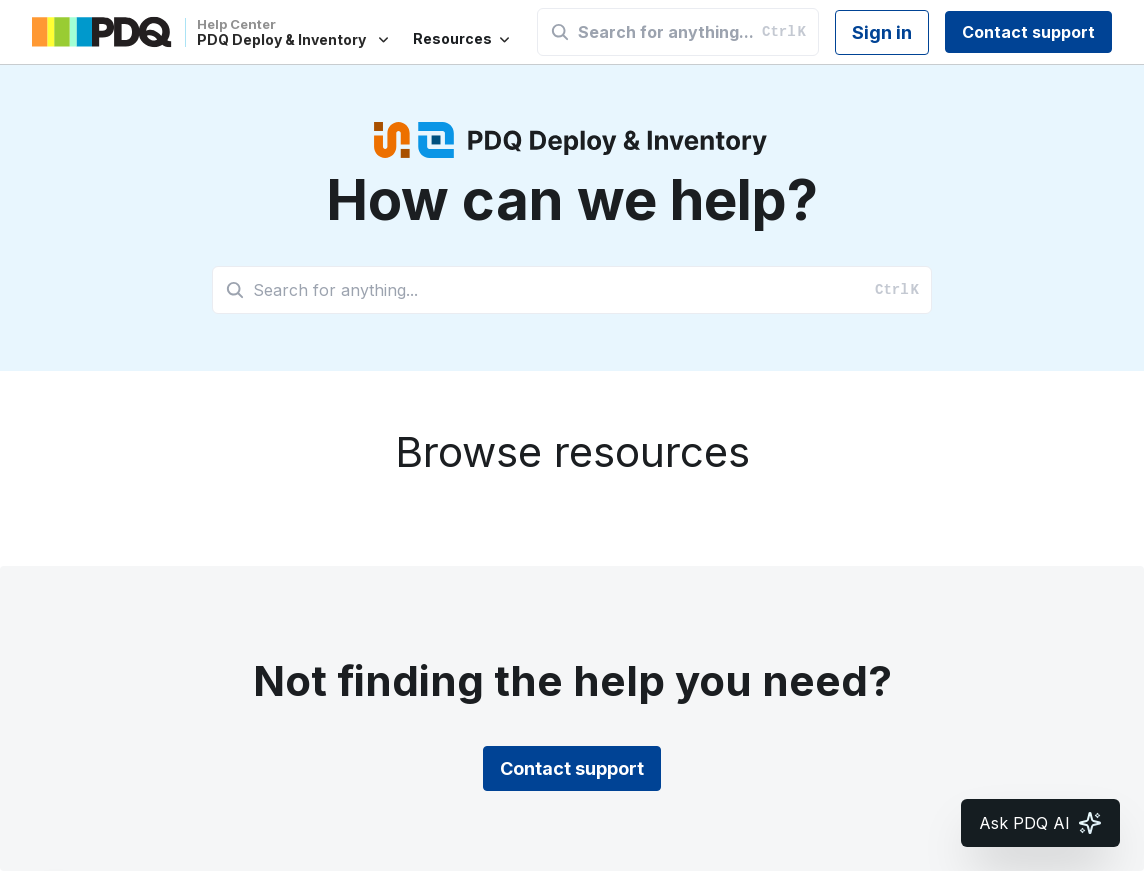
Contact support (1028, 32)
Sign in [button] (882, 32)
